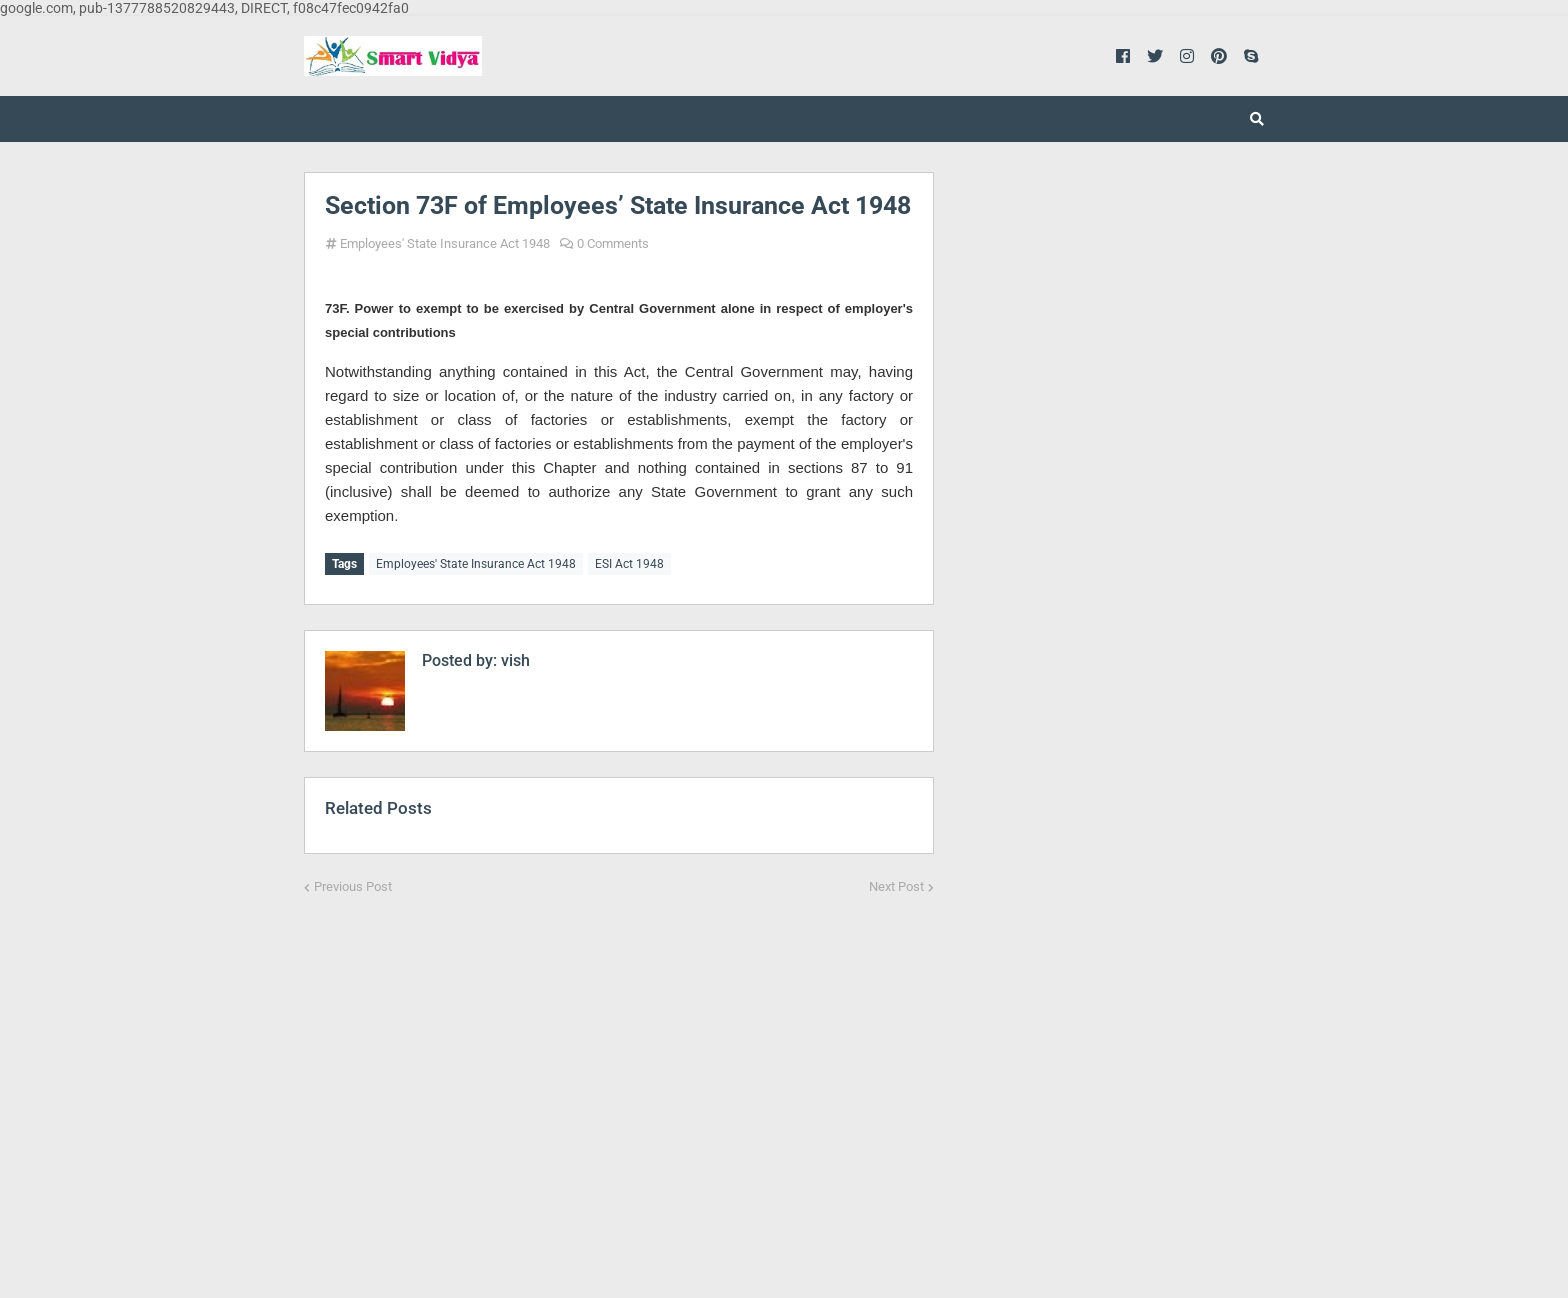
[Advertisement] (619, 1079)
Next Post (896, 882)
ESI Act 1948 (629, 564)
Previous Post (353, 882)
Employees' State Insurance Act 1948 (445, 243)
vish (513, 656)
